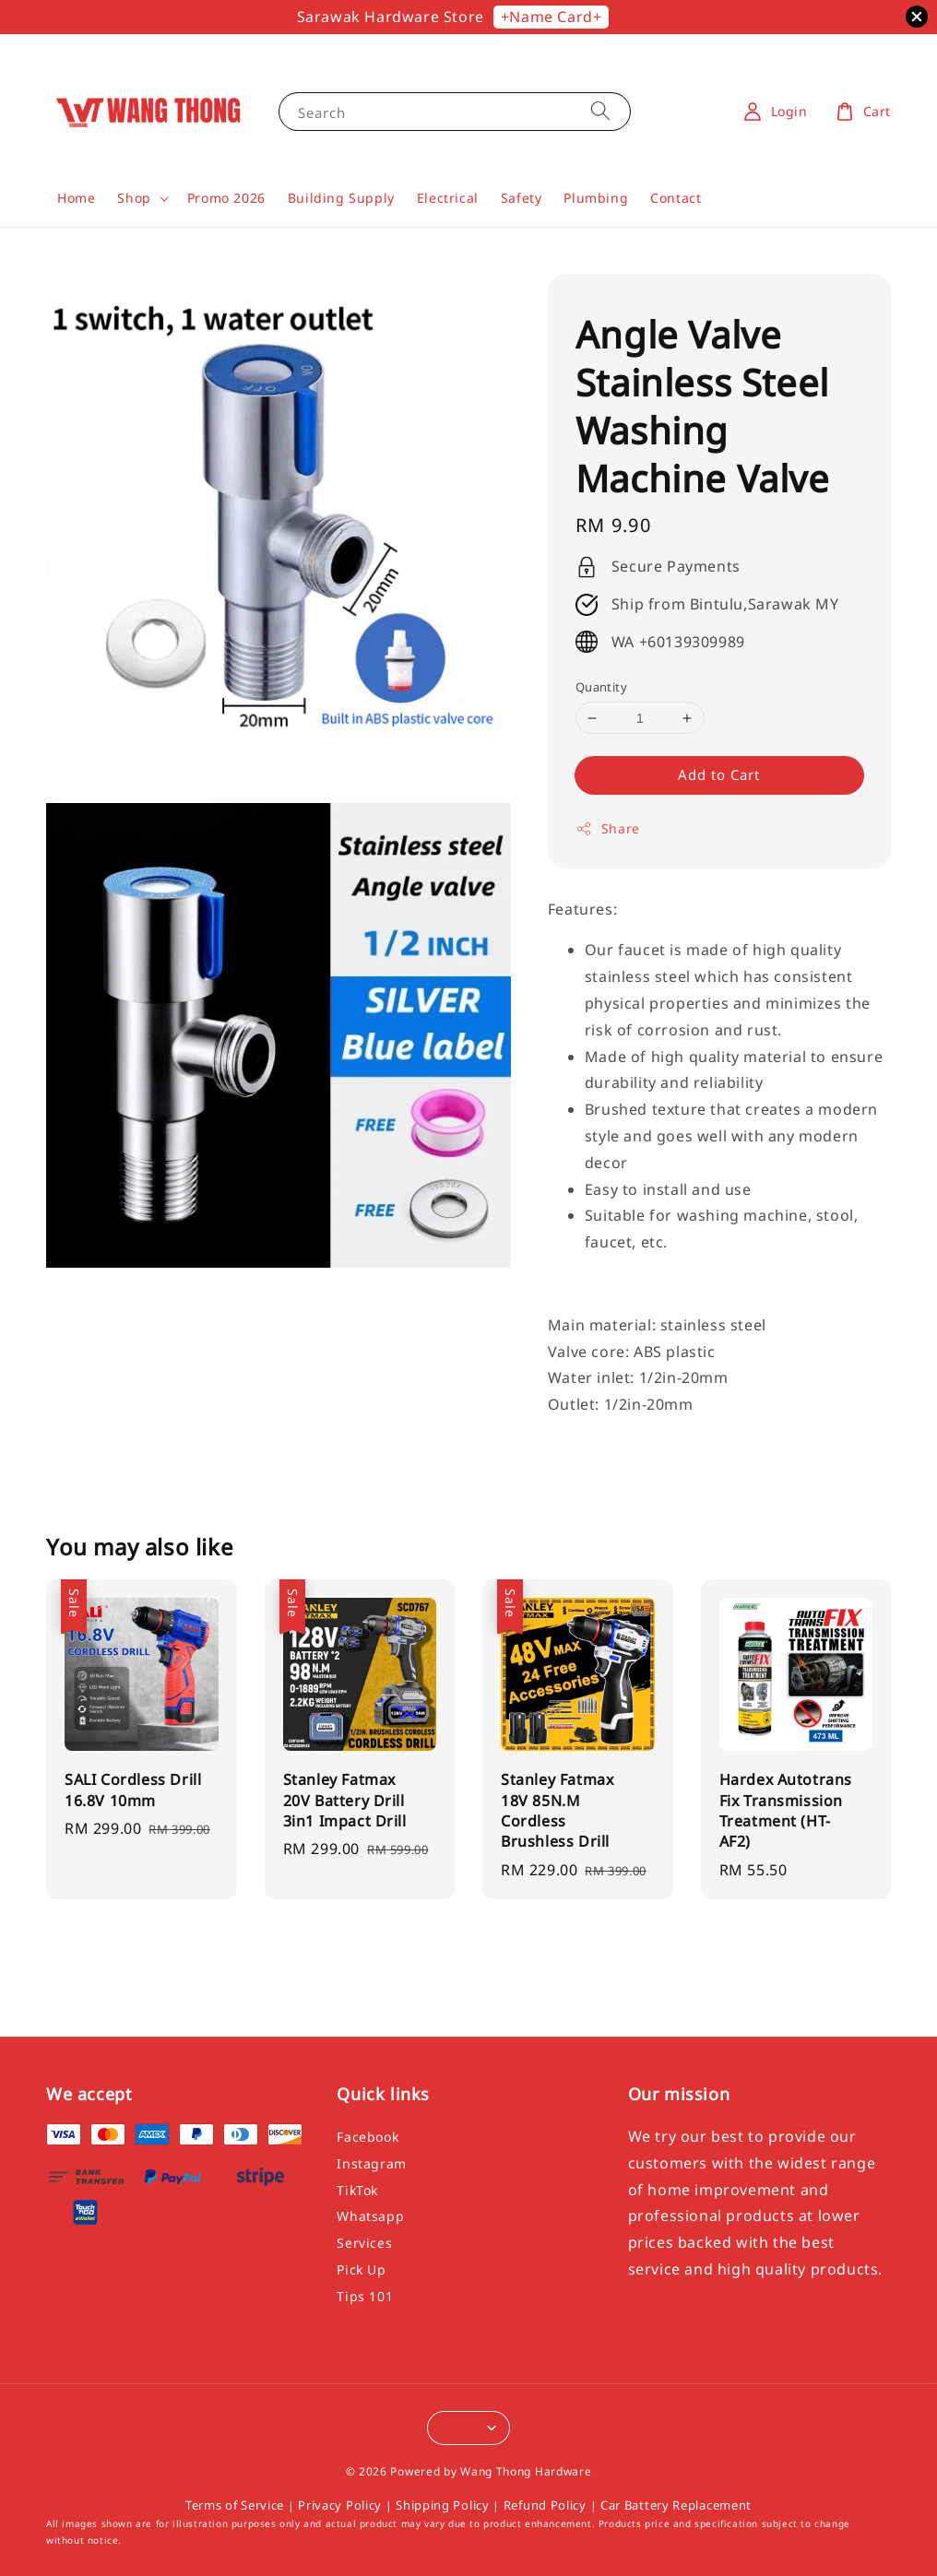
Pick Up (361, 2269)
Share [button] (607, 828)
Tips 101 (365, 2296)
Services (364, 2242)
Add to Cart (719, 774)
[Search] (600, 111)
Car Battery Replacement (676, 2505)
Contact (675, 198)
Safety (521, 198)
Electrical (448, 198)
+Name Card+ (551, 16)
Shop (133, 198)
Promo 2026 (226, 198)
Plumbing (595, 198)
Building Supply (341, 198)
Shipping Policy (443, 2505)
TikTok (357, 2190)
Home (76, 198)
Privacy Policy (340, 2505)
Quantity (601, 687)
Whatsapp (370, 2216)
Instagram (371, 2163)
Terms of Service (234, 2505)
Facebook (367, 2137)
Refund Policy (545, 2505)
